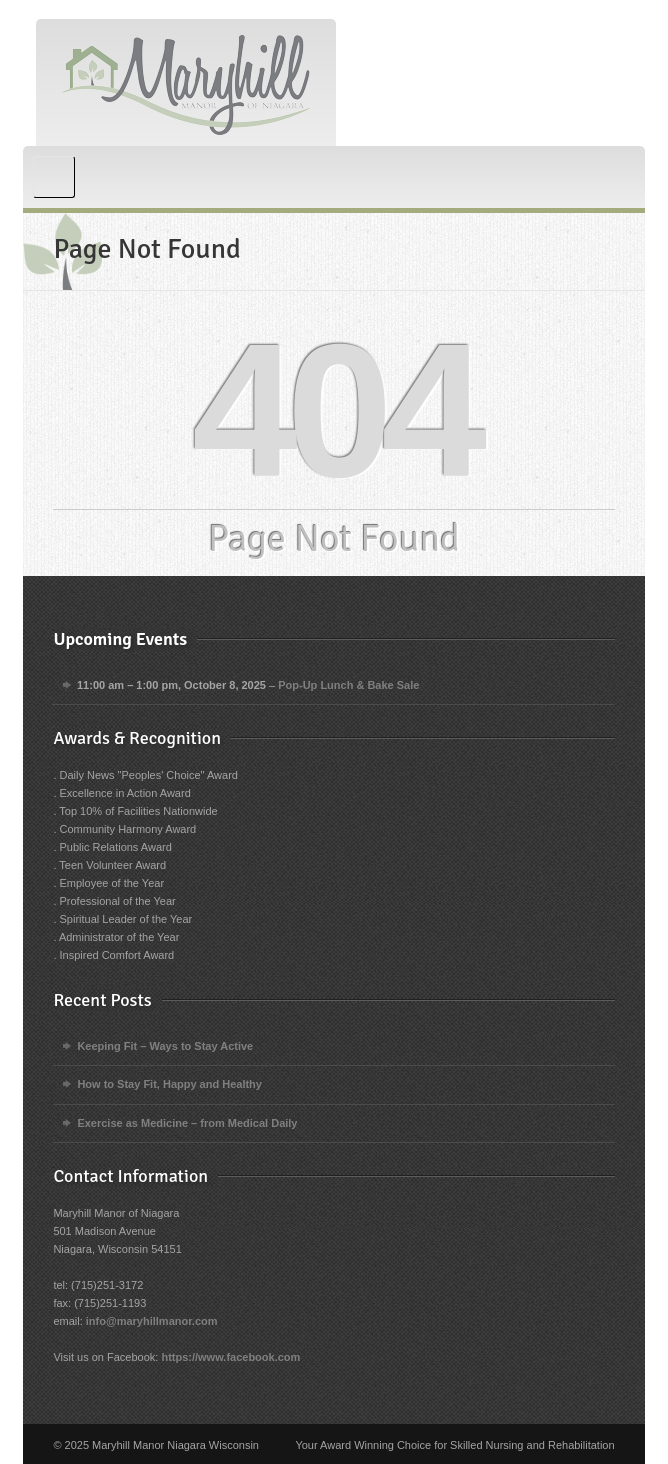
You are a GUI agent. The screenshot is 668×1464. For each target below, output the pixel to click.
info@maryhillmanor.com (152, 1321)
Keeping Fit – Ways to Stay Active (165, 1046)
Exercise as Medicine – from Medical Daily (187, 1123)
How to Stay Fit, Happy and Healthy (169, 1084)
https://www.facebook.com (230, 1357)
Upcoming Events (120, 639)
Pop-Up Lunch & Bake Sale (349, 685)
